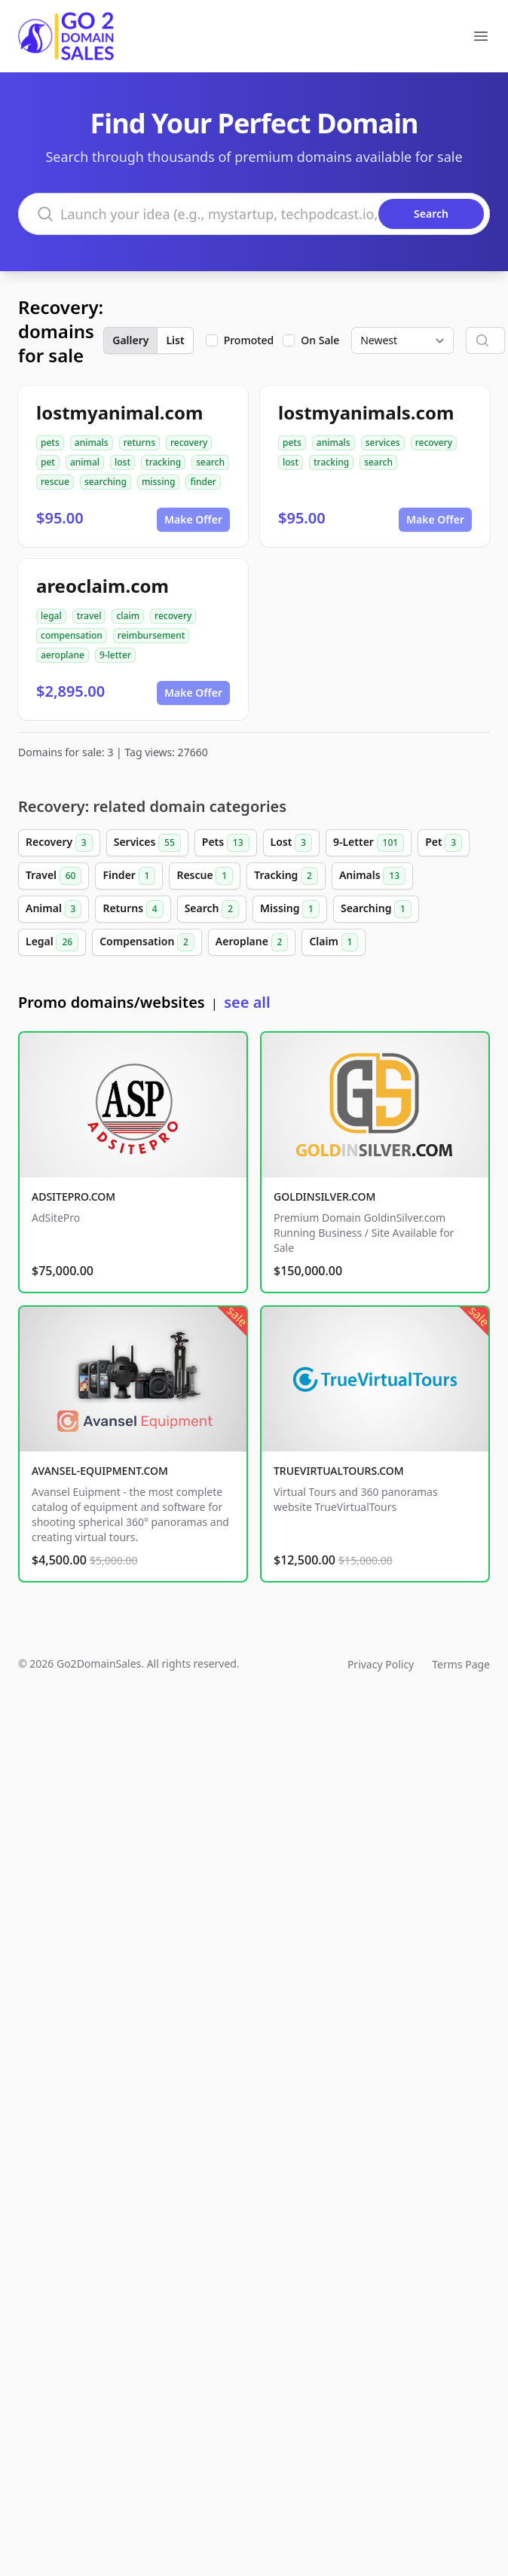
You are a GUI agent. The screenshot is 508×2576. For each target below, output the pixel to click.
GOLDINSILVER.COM (324, 1196)
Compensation (146, 942)
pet (48, 462)
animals (92, 442)
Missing (290, 909)
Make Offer (193, 519)
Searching (376, 909)
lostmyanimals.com (366, 412)
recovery (188, 442)
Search (212, 909)
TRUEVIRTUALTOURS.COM (339, 1470)
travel (89, 615)
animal (84, 462)
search (210, 462)
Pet (443, 843)
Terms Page (461, 1664)
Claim (333, 942)
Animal (53, 909)
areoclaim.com (102, 585)
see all (247, 1002)
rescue (55, 481)
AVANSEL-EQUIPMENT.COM (100, 1470)
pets (50, 442)
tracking (163, 462)
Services (147, 843)
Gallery (130, 340)
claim (127, 615)
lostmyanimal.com (119, 412)
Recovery (59, 843)
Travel (53, 876)
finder (203, 481)
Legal (52, 942)
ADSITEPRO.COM (73, 1196)
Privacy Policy (380, 1664)
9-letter (115, 655)
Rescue (204, 876)
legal (51, 615)
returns (139, 442)
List (175, 340)
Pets (225, 843)
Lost (291, 843)
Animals (372, 876)
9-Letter (368, 843)
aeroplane (62, 655)
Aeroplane (252, 942)
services (383, 442)
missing (158, 481)
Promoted (249, 340)
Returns (133, 909)
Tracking (286, 876)
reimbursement (151, 635)
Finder (129, 876)
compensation (72, 635)
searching (105, 481)
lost (122, 462)
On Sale (320, 340)
